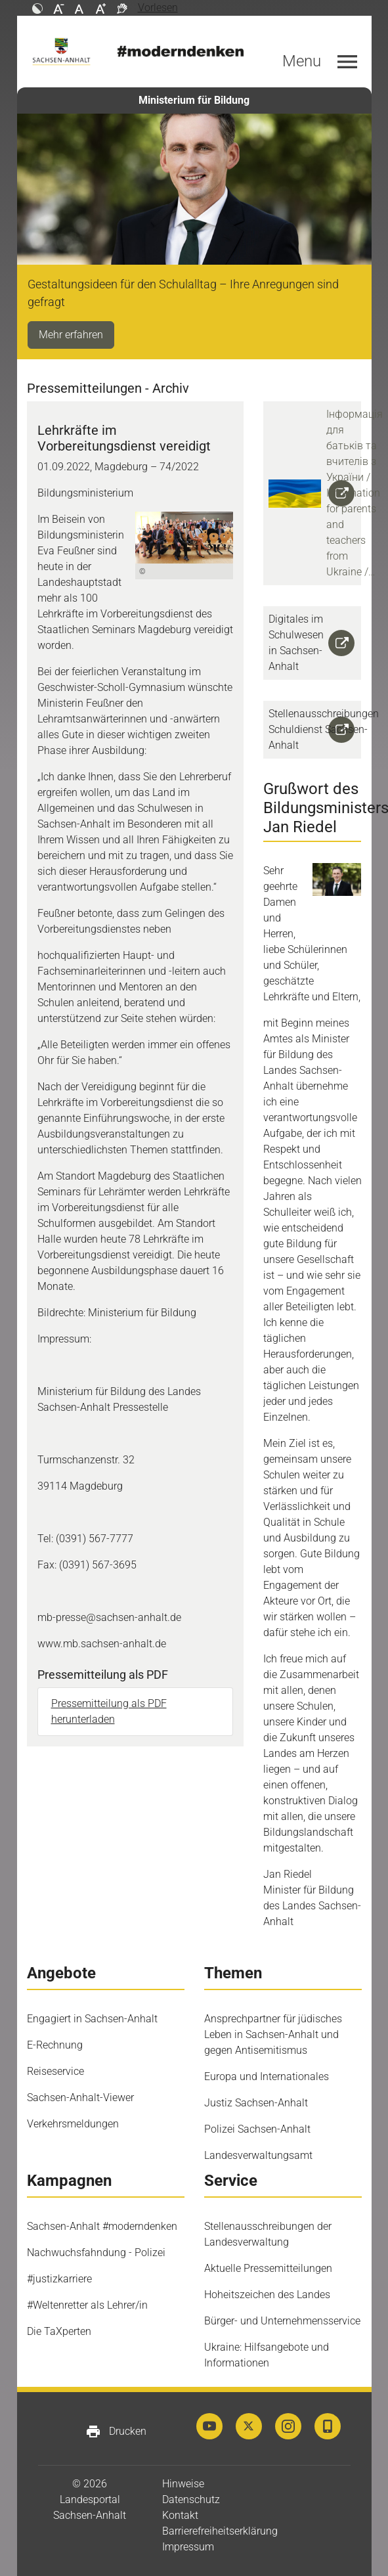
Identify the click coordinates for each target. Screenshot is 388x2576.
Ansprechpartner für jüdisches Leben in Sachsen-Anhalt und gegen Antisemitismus (273, 2034)
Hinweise (183, 2483)
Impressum (188, 2547)
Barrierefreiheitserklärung (220, 2531)
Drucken (115, 2431)
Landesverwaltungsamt (258, 2155)
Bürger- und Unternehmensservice (282, 2321)
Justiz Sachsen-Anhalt (256, 2103)
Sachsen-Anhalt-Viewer (80, 2097)
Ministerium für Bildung (194, 100)
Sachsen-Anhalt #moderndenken (102, 2226)
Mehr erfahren (71, 334)
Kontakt (180, 2515)
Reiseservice (55, 2071)
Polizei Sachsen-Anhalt (257, 2129)
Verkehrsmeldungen (73, 2124)
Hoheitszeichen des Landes (267, 2294)
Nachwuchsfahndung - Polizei (96, 2252)
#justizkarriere (59, 2279)
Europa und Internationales (266, 2076)
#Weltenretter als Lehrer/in (87, 2305)
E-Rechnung (55, 2045)
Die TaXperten (59, 2331)
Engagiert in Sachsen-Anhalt (92, 2018)
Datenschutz (191, 2499)
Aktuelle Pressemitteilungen (268, 2268)
